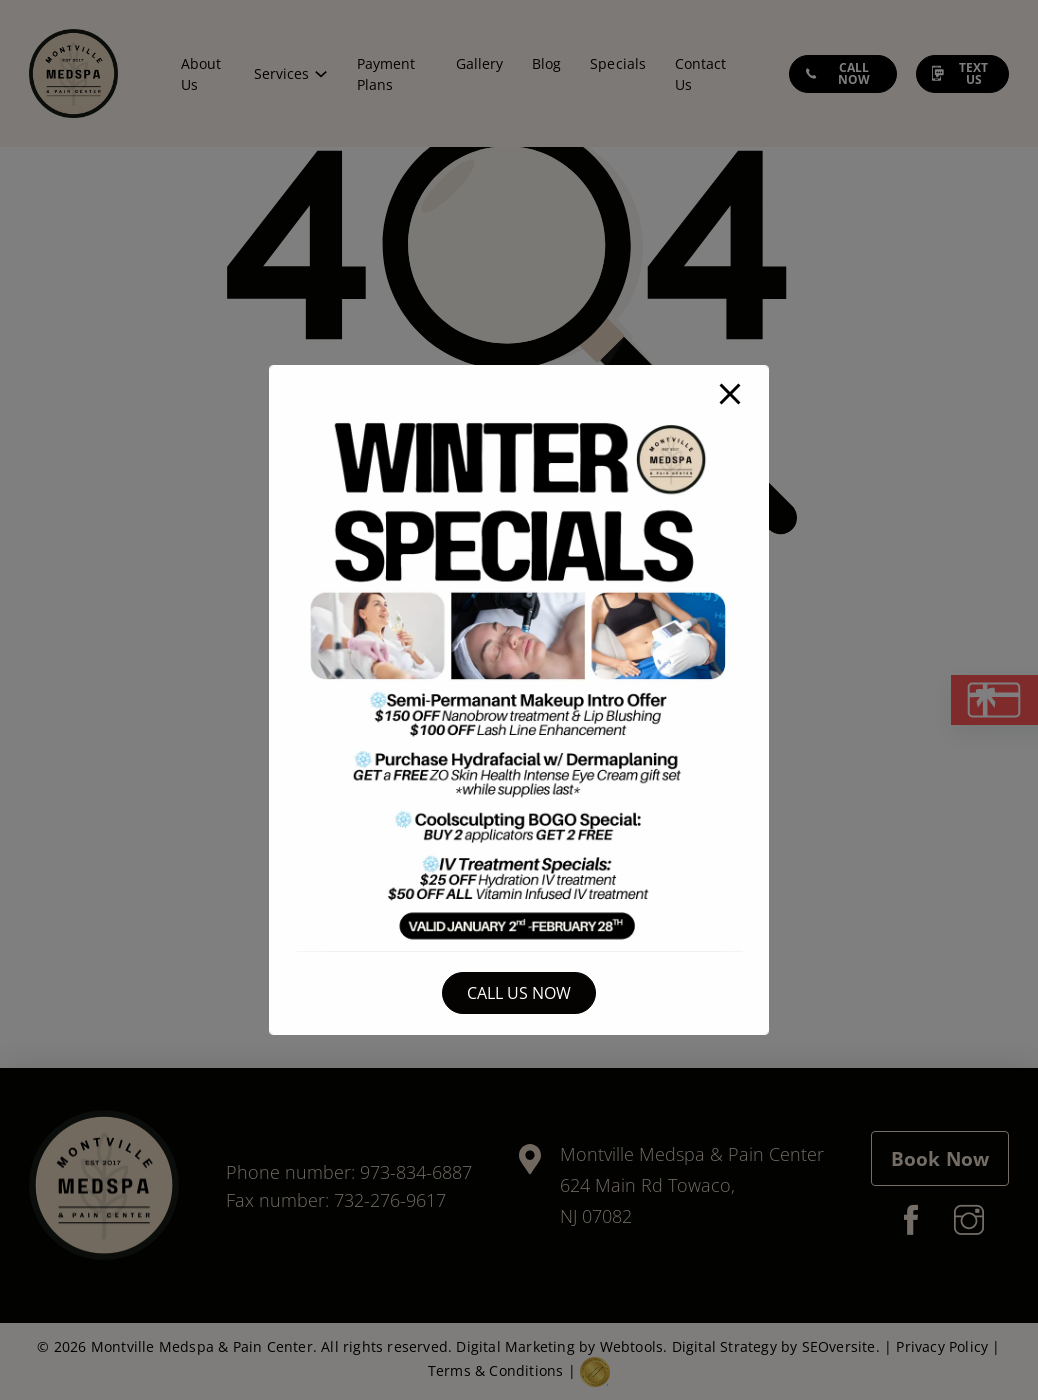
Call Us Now (519, 993)
